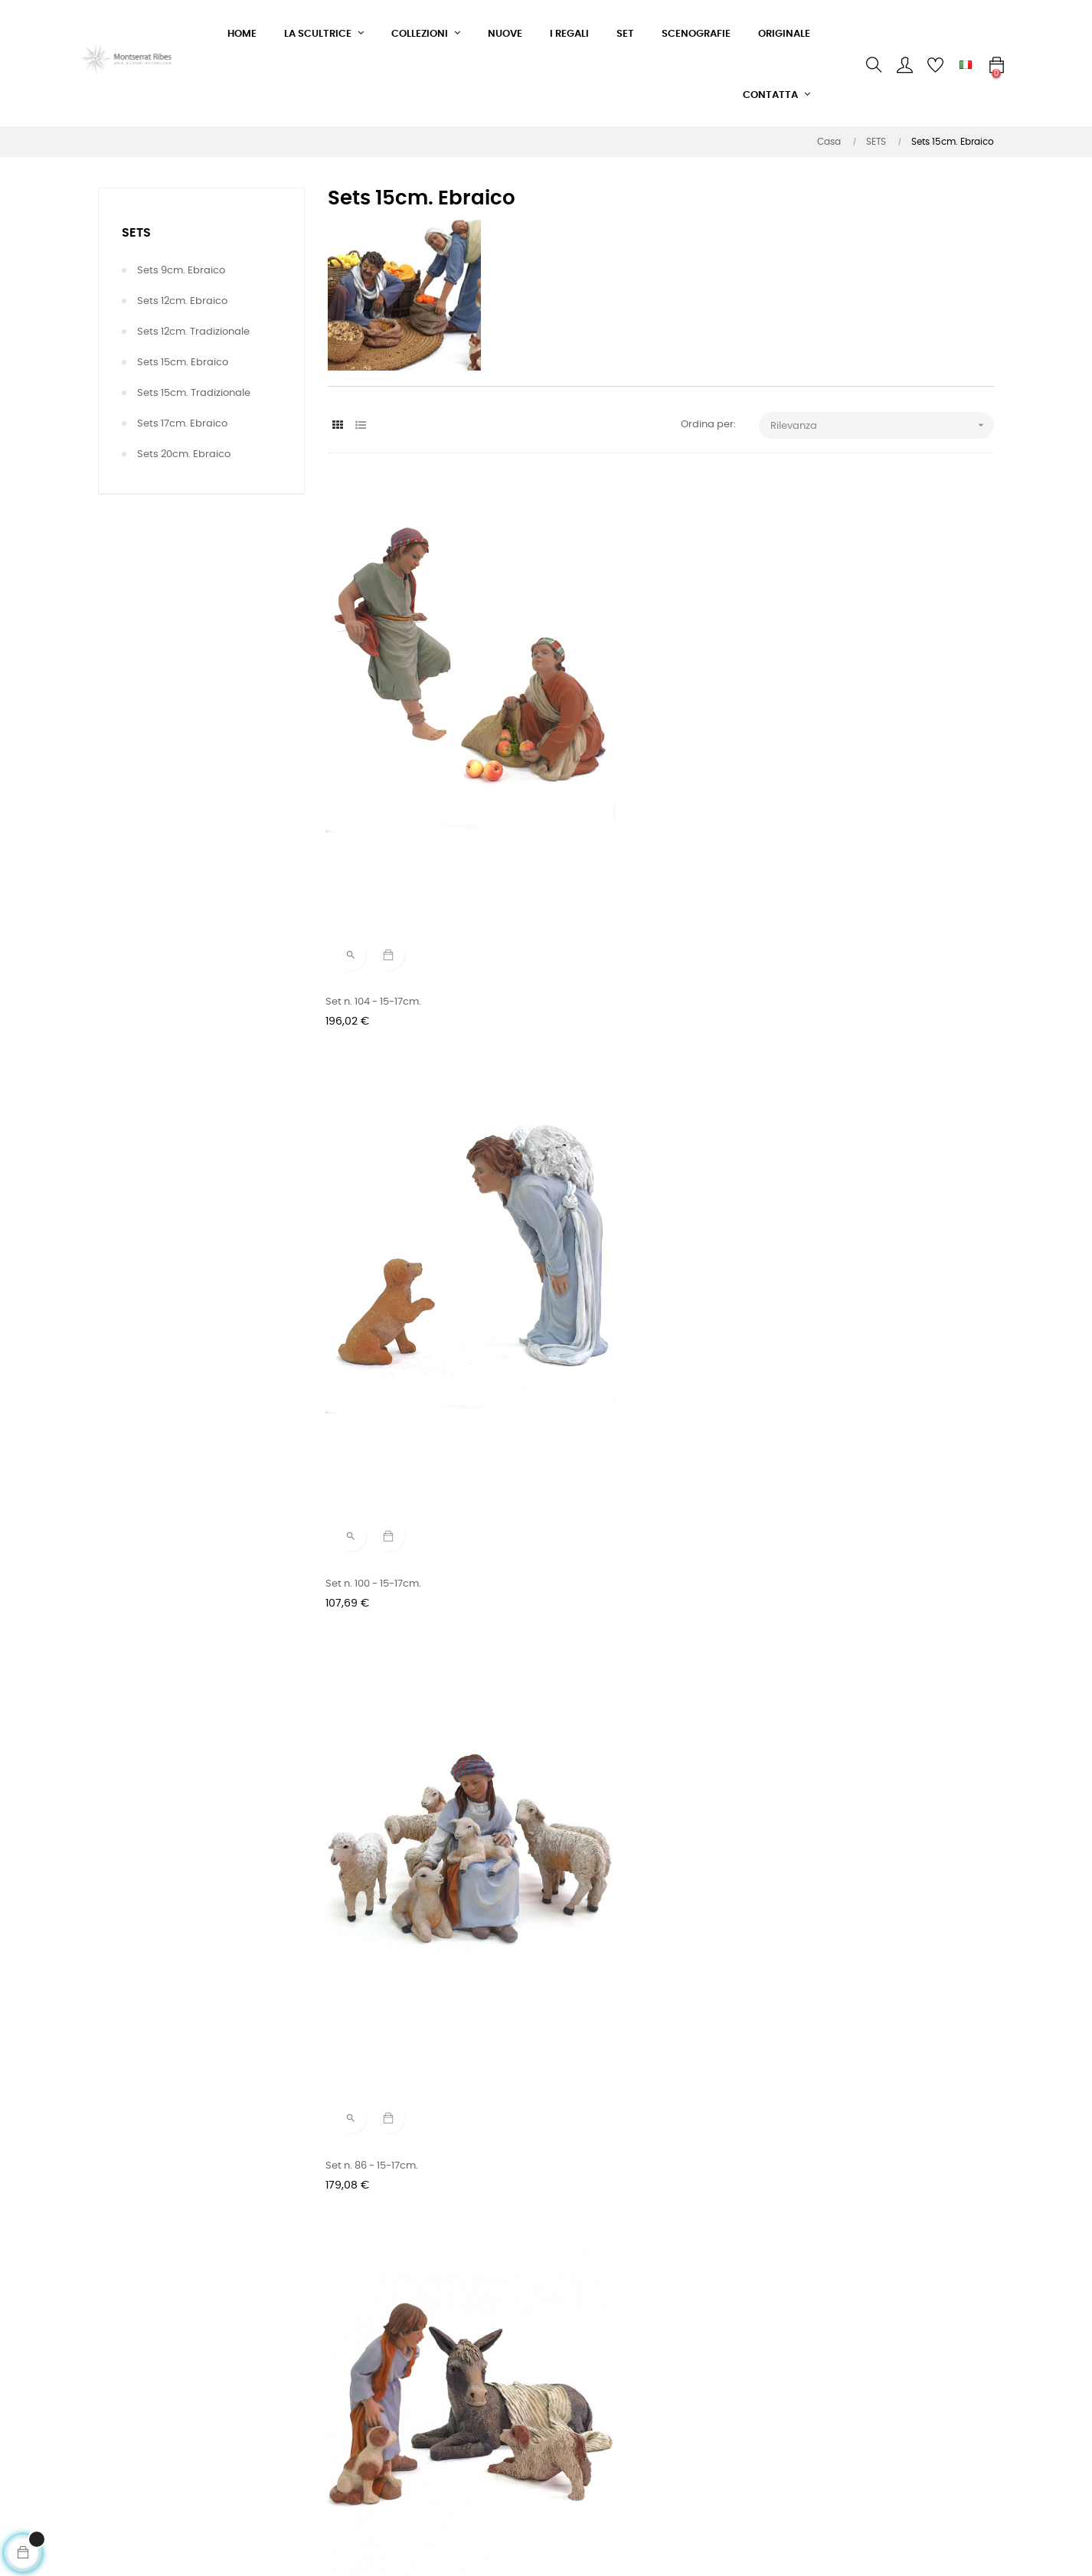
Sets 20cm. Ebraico (183, 454)
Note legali (354, 2460)
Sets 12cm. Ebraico (182, 301)
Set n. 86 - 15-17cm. (833, 757)
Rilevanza (882, 425)
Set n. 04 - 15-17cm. (833, 2105)
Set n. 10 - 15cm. (366, 2105)
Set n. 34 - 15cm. (826, 1431)
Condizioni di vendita (379, 2377)
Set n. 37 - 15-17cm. (603, 1431)
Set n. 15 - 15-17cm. (602, 1768)
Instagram (507, 2377)
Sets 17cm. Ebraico (182, 424)
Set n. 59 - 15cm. (596, 1094)
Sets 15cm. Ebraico (182, 363)
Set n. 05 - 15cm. (596, 2105)
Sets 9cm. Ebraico (181, 271)
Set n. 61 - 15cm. (366, 1094)
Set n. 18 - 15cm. (366, 1768)
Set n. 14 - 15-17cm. (832, 1768)
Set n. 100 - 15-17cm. (605, 757)
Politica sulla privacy (378, 2432)
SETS (136, 233)
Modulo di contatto (374, 2350)
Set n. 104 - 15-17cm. (375, 757)
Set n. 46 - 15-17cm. (374, 1431)
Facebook (505, 2350)
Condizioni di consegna (385, 2405)
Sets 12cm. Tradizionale (193, 332)
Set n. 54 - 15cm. (826, 1094)
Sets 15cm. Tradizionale (193, 393)
